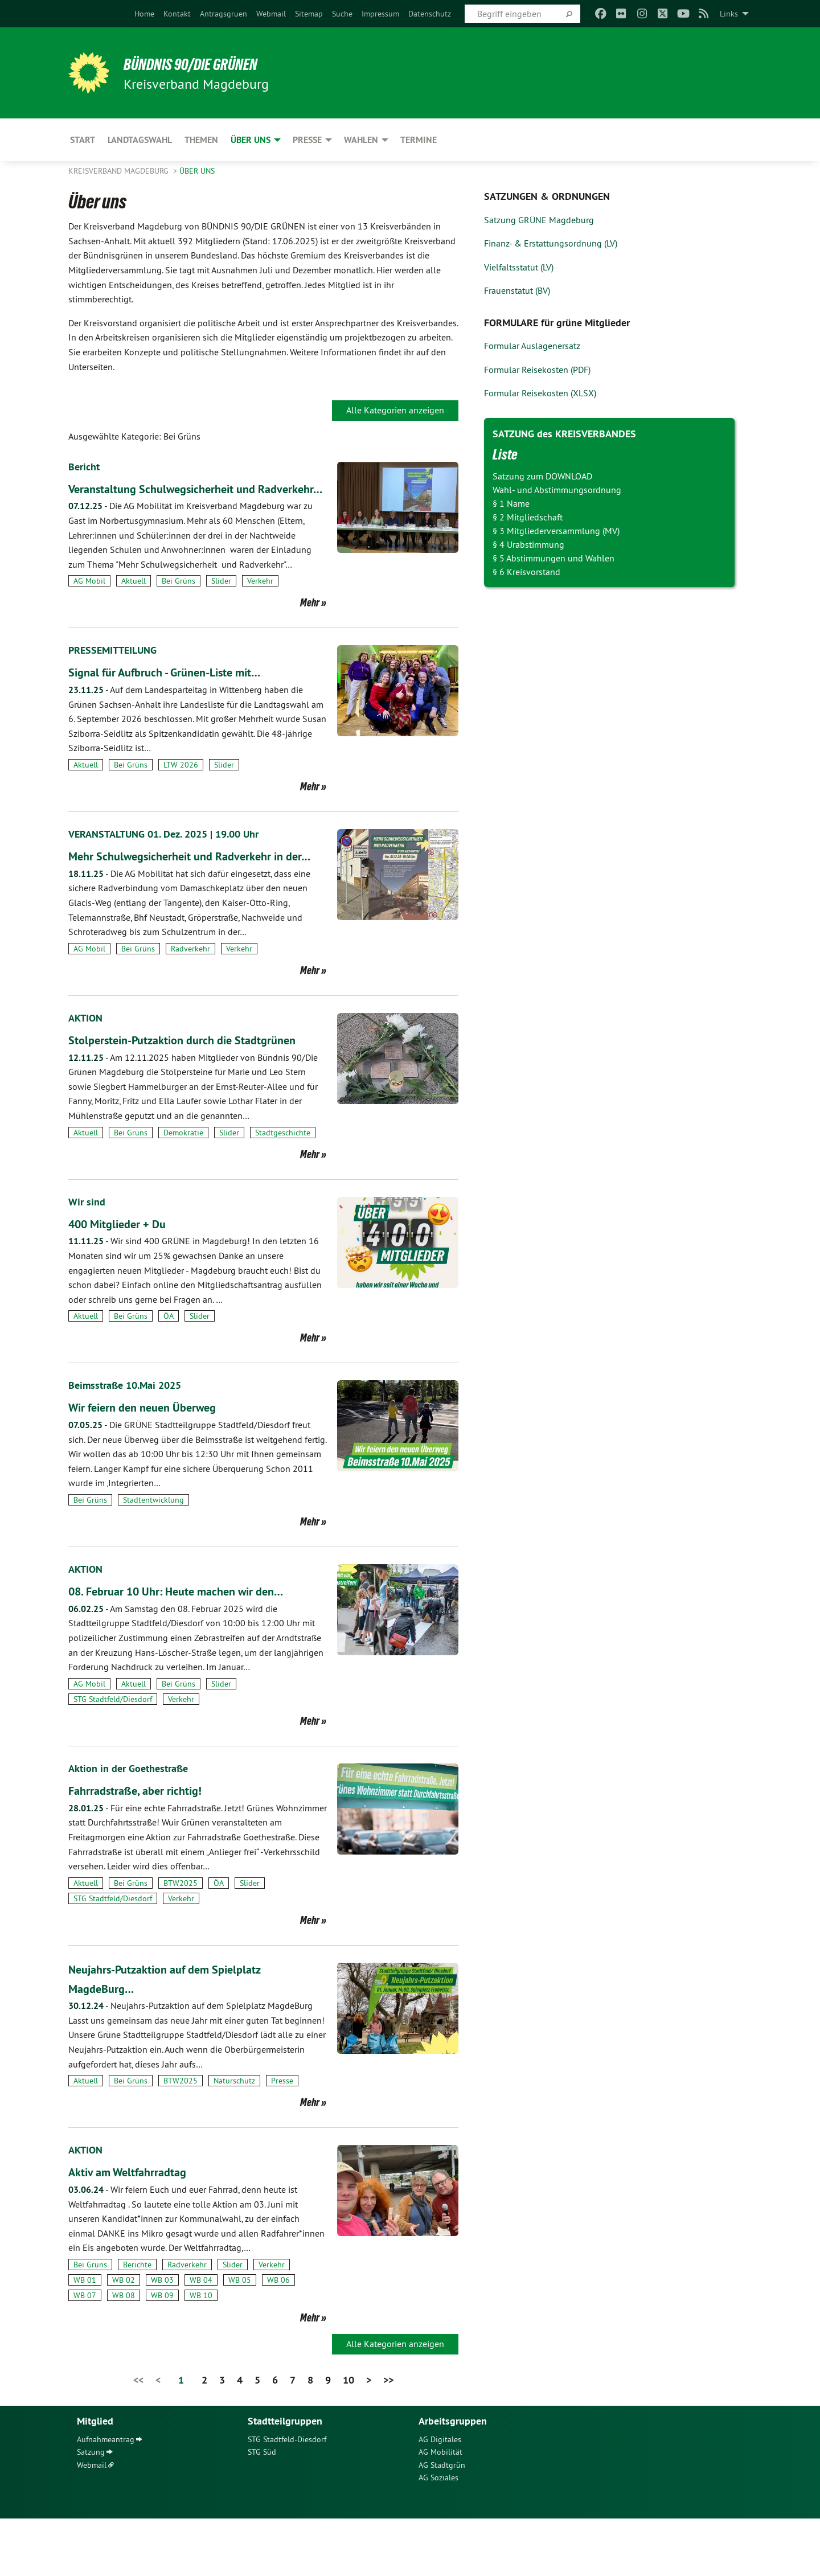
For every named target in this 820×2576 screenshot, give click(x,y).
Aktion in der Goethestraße (134, 1825)
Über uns (197, 171)
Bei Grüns (178, 600)
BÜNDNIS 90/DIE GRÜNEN (208, 64)
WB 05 (239, 2337)
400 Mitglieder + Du (127, 1281)
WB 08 (123, 2353)
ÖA (168, 1373)
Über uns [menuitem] (250, 140)
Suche (342, 14)
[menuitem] (144, 13)
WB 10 (201, 2353)
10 (348, 2436)
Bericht (85, 466)
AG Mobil (89, 600)
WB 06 (278, 2337)
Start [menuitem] (82, 140)
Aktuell (133, 600)
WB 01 (84, 2337)
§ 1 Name (511, 503)
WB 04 (201, 2337)
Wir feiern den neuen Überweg (156, 1464)
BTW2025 (180, 1940)
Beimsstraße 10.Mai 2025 (130, 1442)
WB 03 (162, 2337)
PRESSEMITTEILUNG (117, 669)
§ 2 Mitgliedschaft (528, 517)
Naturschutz (234, 2138)
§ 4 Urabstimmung (528, 544)
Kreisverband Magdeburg (119, 171)
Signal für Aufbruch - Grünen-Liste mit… (183, 691)
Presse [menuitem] (307, 140)
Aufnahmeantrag (105, 2497)
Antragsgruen (223, 14)
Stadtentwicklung (153, 1557)
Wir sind (88, 1259)
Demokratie (183, 1189)
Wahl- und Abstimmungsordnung (557, 489)
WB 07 (84, 2353)
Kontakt (177, 14)
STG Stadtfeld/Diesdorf (112, 1756)
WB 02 (123, 2337)
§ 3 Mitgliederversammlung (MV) (556, 530)
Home (144, 14)
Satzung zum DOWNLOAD (542, 476)
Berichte (137, 2322)
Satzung (91, 2509)
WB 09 (162, 2353)
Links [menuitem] (729, 14)
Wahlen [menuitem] (361, 140)
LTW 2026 (180, 784)
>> (388, 2436)
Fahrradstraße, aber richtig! (146, 1847)
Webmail (271, 14)
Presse (282, 2138)
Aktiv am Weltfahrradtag (138, 2229)
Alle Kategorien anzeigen (395, 410)
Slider (221, 600)
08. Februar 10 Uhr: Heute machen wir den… (196, 1648)
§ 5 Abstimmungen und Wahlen (553, 558)
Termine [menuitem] (418, 140)
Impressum (380, 14)
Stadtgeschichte (282, 1189)
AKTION (87, 1055)
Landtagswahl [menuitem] (140, 140)
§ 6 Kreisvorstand (526, 571)
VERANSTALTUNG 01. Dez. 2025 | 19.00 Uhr (172, 853)
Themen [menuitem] (201, 140)
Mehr (309, 622)
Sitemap (309, 14)
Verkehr (260, 600)
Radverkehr (190, 987)
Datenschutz (429, 14)
